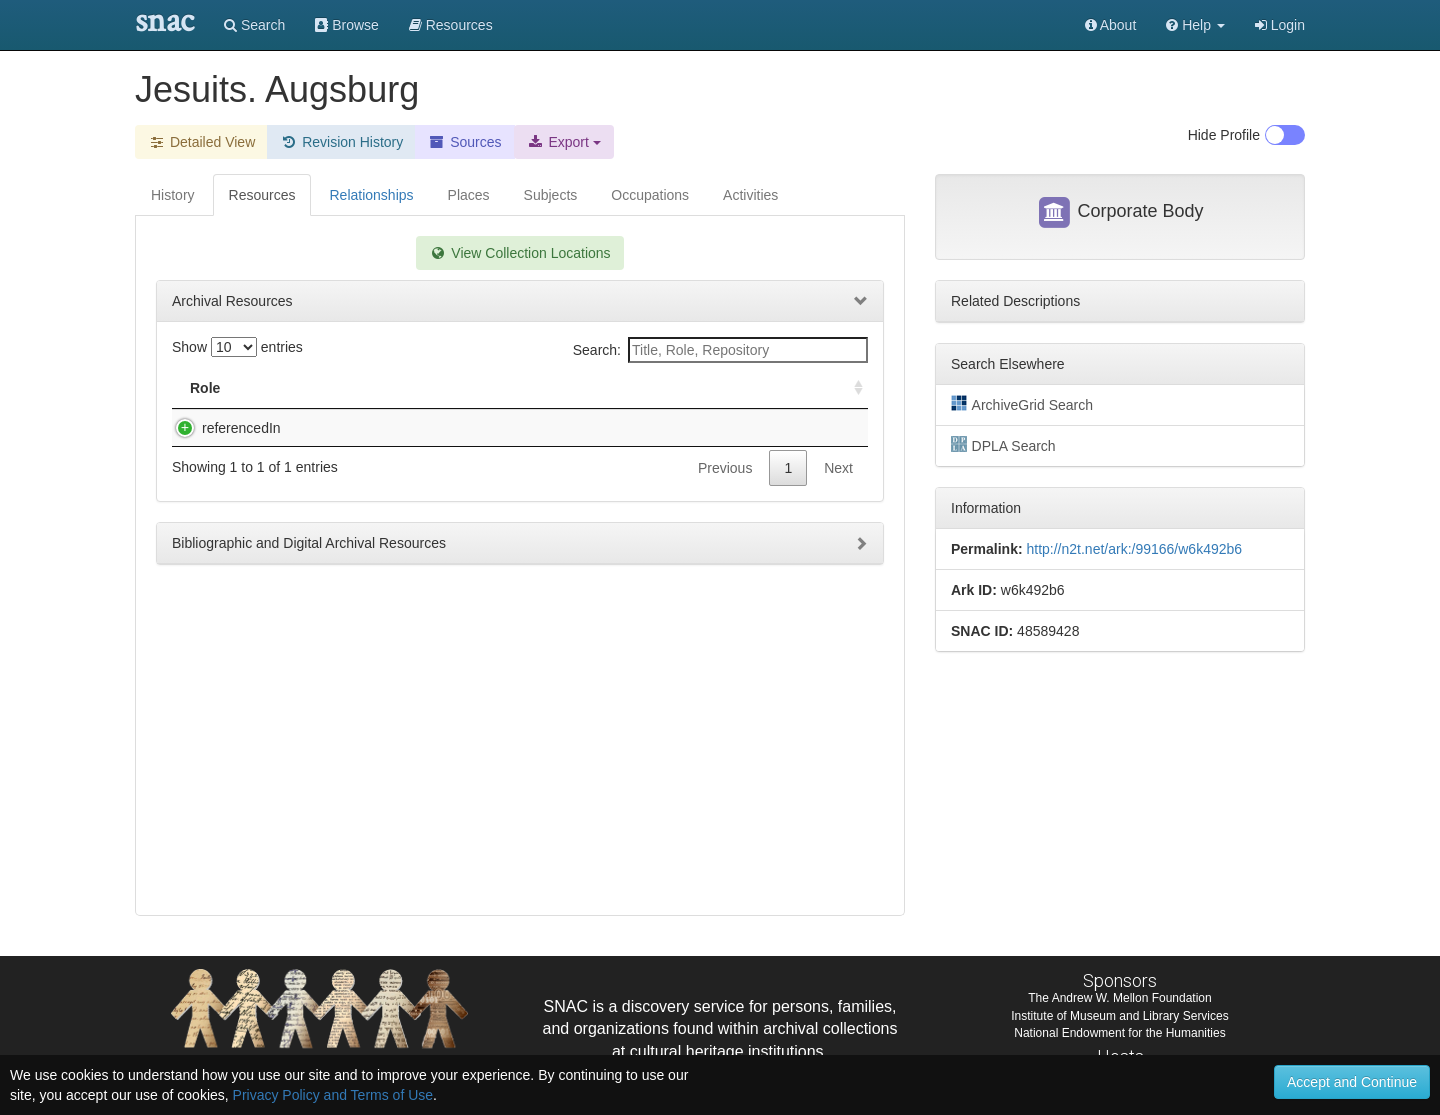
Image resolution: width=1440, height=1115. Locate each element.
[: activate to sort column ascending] (850, 388)
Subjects (551, 195)
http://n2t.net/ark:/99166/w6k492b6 (1134, 549)
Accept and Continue (1352, 1082)
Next (838, 468)
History (173, 195)
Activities (750, 195)
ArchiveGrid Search (1022, 404)
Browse (347, 25)
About (1111, 25)
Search (254, 25)
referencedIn (221, 428)
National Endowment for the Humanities (1119, 1033)
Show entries (237, 347)
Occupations (650, 195)
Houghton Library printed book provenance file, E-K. (442, 428)
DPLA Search (1003, 445)
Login (1280, 25)
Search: (720, 350)
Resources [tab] (262, 195)
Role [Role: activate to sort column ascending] (205, 388)
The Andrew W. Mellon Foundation (1119, 998)
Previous (725, 468)
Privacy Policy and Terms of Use (333, 1095)
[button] (1195, 25)
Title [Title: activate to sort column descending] (303, 388)
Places (469, 195)
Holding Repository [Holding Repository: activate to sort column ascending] (700, 388)
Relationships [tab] (371, 195)
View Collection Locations (519, 253)
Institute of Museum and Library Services (1119, 1016)
